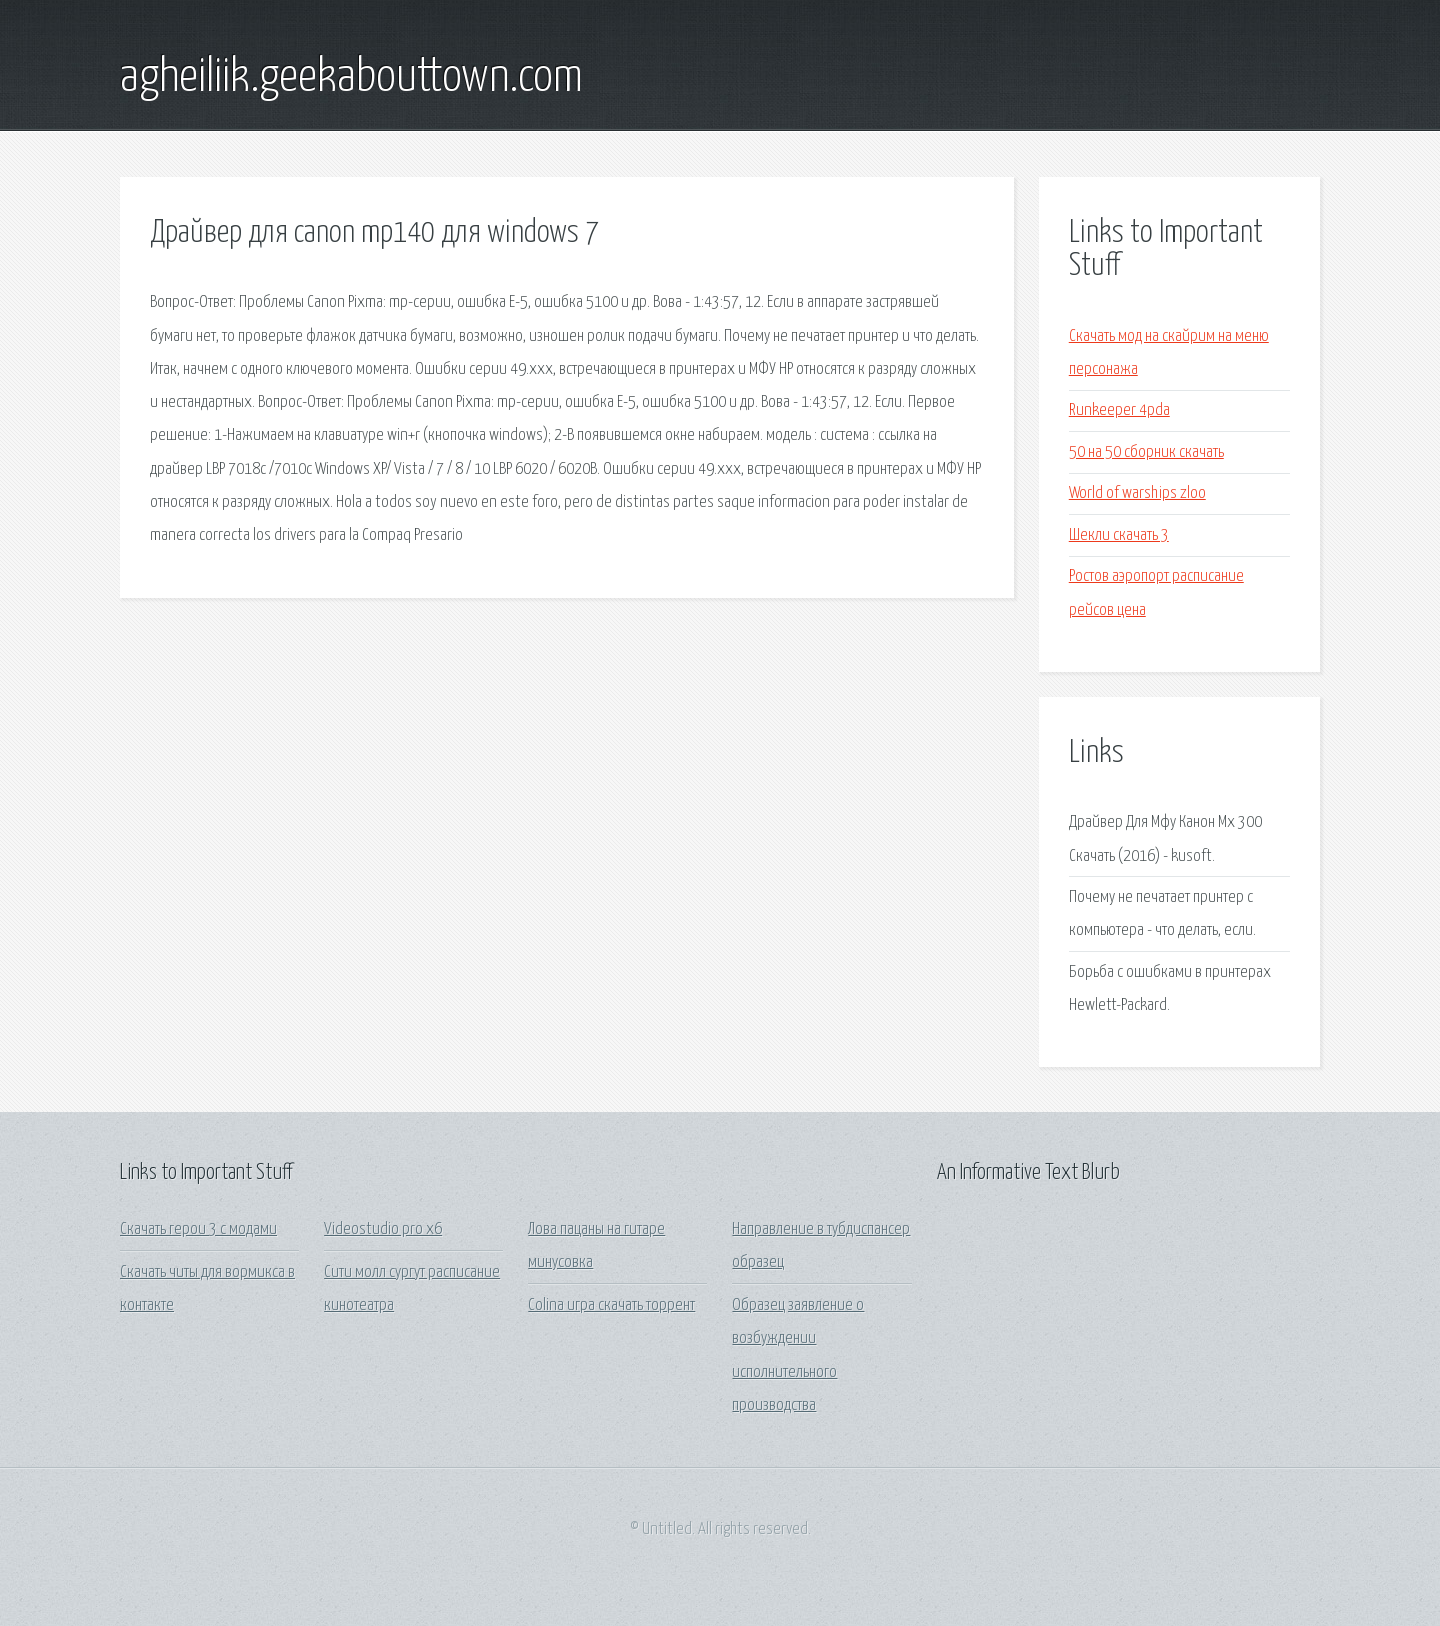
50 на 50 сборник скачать (1146, 452)
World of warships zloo (1137, 493)
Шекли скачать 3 (1119, 535)
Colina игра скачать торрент (611, 1305)
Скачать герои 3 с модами (198, 1229)
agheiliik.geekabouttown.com (351, 78)
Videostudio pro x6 (383, 1229)
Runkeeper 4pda (1119, 410)
